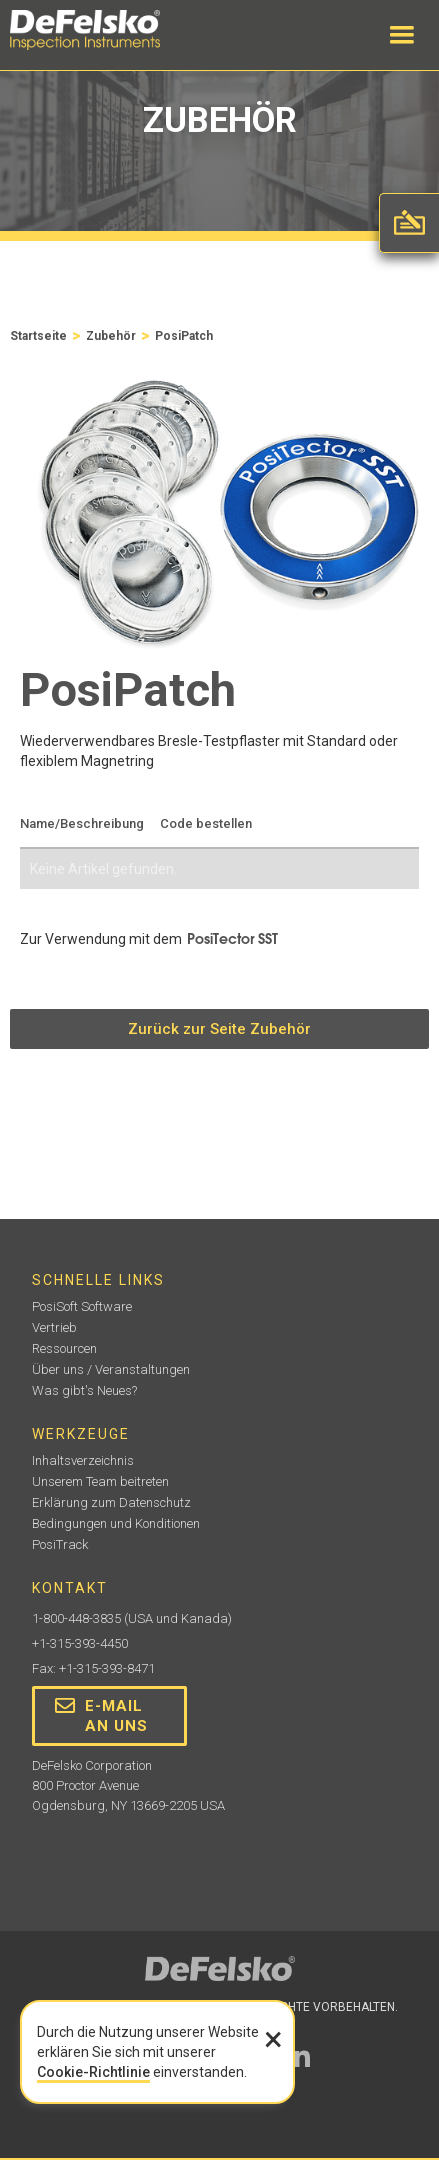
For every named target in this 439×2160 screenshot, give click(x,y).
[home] (105, 30)
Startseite (38, 336)
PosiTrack (60, 1544)
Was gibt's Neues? (84, 1390)
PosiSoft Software (82, 1306)
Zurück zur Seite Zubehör (219, 1029)
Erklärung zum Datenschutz (111, 1502)
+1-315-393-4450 (80, 1643)
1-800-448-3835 (76, 1618)
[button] (402, 35)
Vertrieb (54, 1327)
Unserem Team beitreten (100, 1481)
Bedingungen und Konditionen (116, 1523)
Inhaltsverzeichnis (83, 1460)
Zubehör (111, 336)
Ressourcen (64, 1348)
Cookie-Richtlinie (93, 2072)
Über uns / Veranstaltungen (111, 1369)
